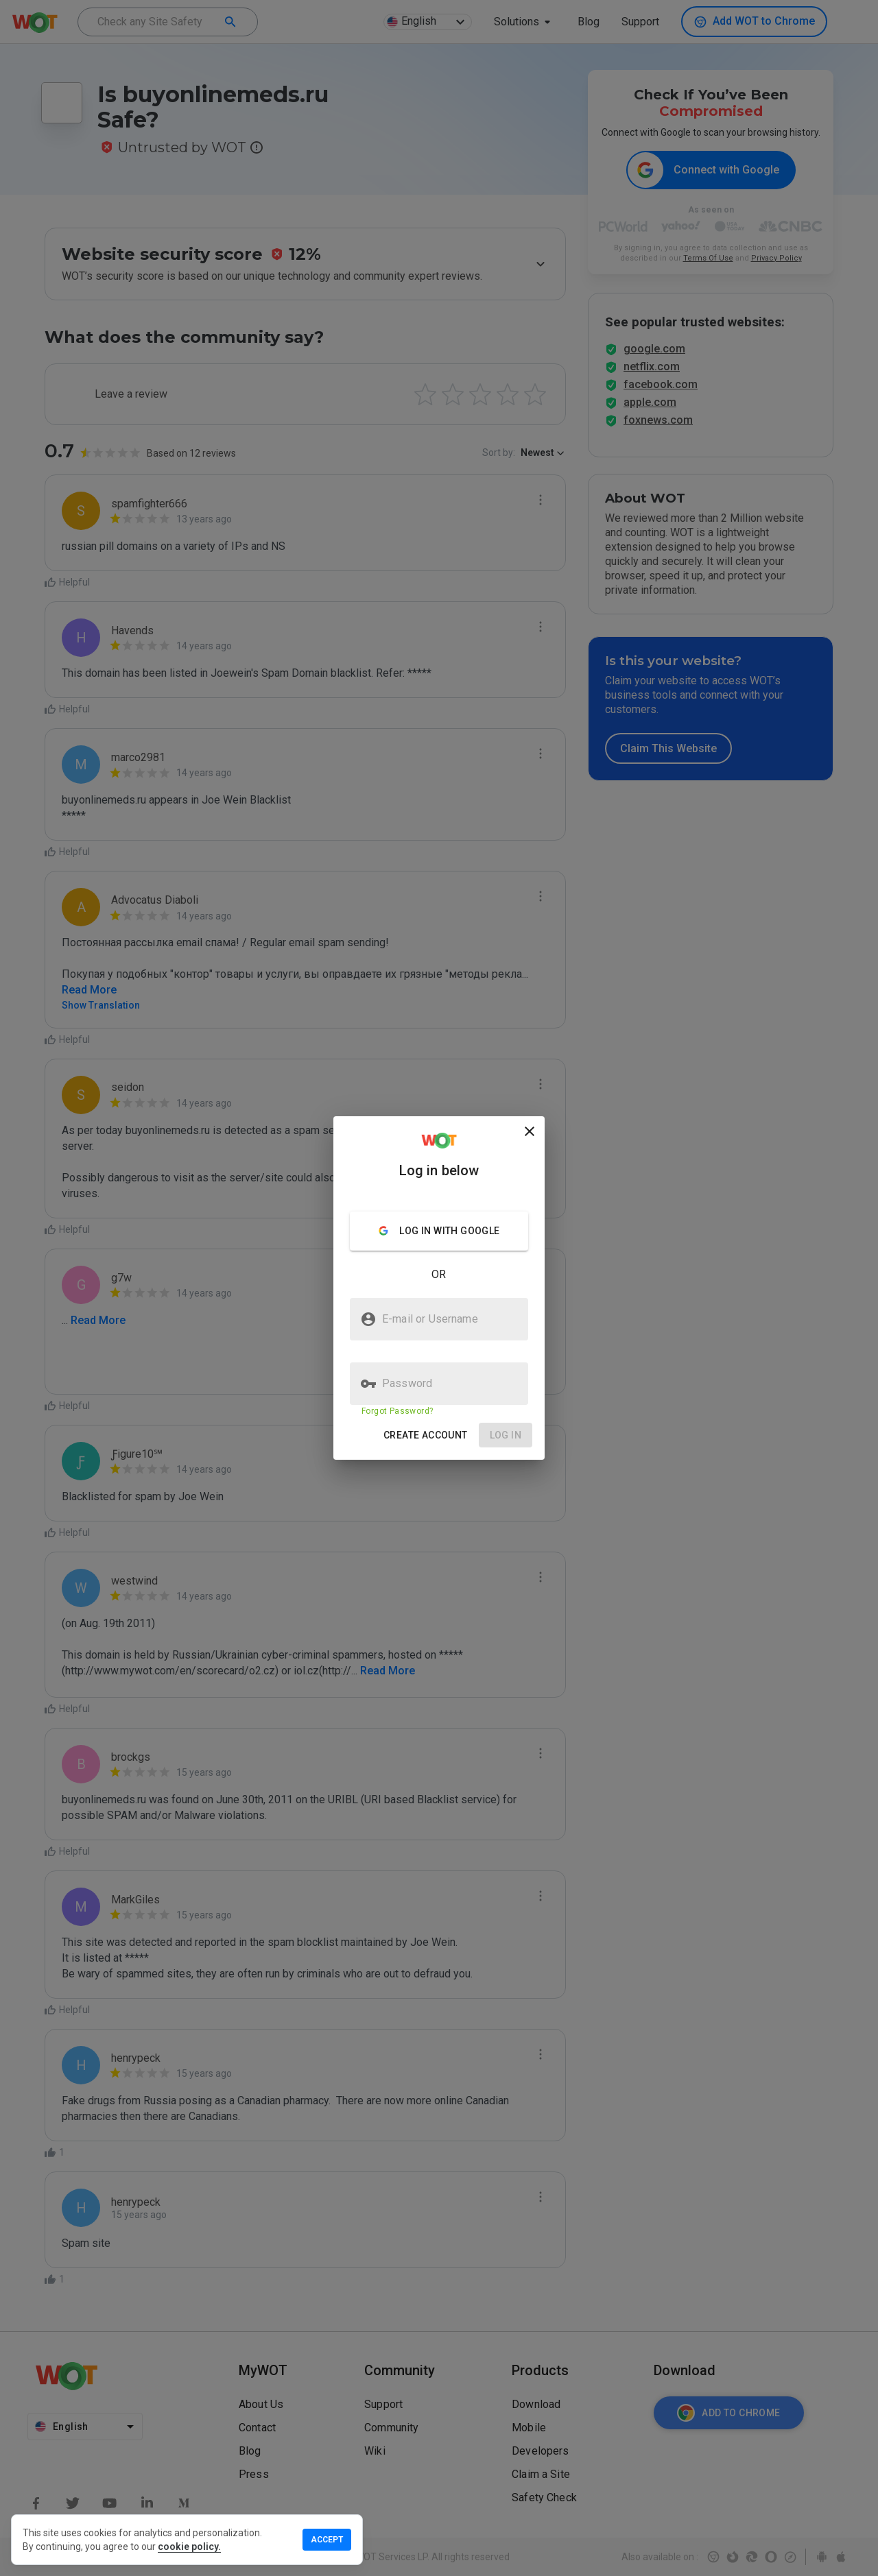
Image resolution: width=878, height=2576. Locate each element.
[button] (425, 1435)
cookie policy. (189, 2546)
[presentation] (439, 1288)
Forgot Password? (397, 1411)
